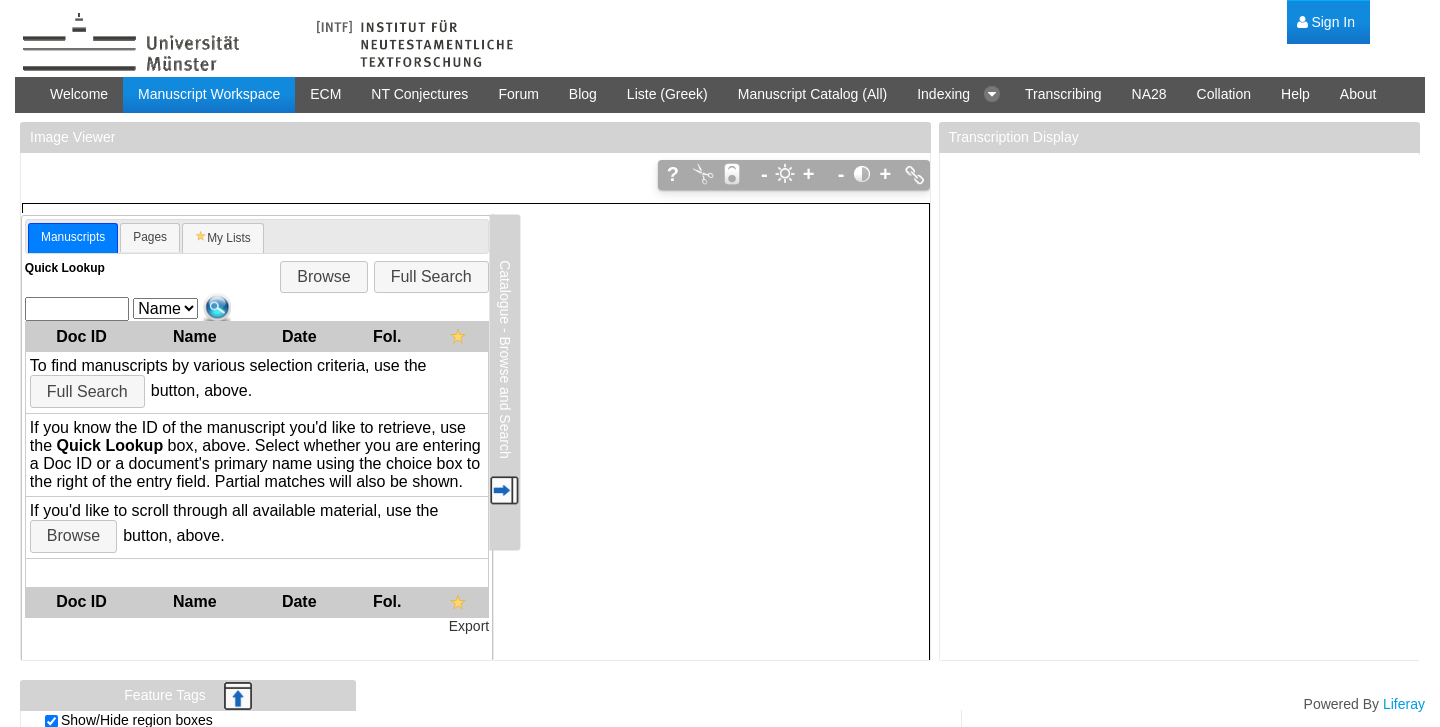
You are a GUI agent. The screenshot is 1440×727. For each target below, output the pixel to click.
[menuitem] (1326, 22)
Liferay (1404, 704)
